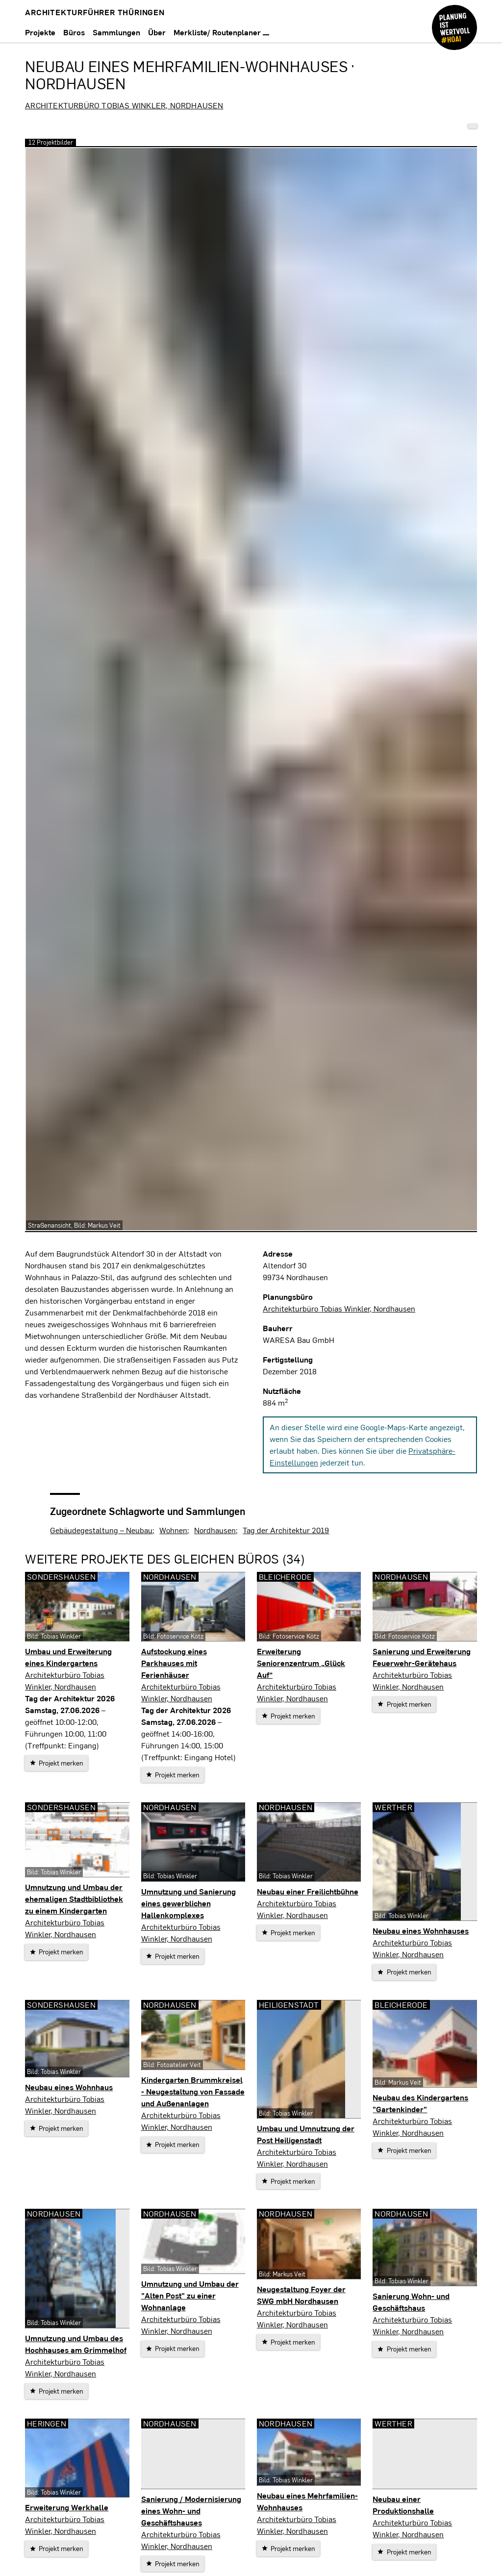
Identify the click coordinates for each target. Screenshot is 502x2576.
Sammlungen (116, 32)
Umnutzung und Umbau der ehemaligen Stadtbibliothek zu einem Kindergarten (74, 1898)
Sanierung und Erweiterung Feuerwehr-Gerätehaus (422, 1656)
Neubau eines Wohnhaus (69, 2087)
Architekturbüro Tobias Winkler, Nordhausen (124, 105)
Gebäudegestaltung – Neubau (101, 1530)
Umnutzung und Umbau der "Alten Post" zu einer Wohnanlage (190, 2295)
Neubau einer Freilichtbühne (307, 1891)
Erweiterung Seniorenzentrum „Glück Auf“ (301, 1662)
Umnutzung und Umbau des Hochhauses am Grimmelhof (75, 2343)
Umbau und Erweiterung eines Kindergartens (68, 1656)
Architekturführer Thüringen (95, 12)
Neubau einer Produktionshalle (403, 2504)
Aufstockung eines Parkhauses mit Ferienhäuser (174, 1662)
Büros (74, 32)
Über (157, 32)
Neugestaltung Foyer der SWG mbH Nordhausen (301, 2294)
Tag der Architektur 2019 (286, 1530)
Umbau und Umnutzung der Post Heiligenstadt (305, 2134)
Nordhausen (215, 1530)
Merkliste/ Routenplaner (221, 32)
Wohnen (173, 1530)
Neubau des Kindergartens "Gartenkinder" (420, 2103)
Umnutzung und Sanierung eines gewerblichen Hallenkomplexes (188, 1903)
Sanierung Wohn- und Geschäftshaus (411, 2301)
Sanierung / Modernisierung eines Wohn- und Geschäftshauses (191, 2510)
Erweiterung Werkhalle (66, 2507)
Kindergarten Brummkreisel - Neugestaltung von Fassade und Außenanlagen (193, 2091)
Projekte (40, 32)
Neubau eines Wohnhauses (421, 1930)
